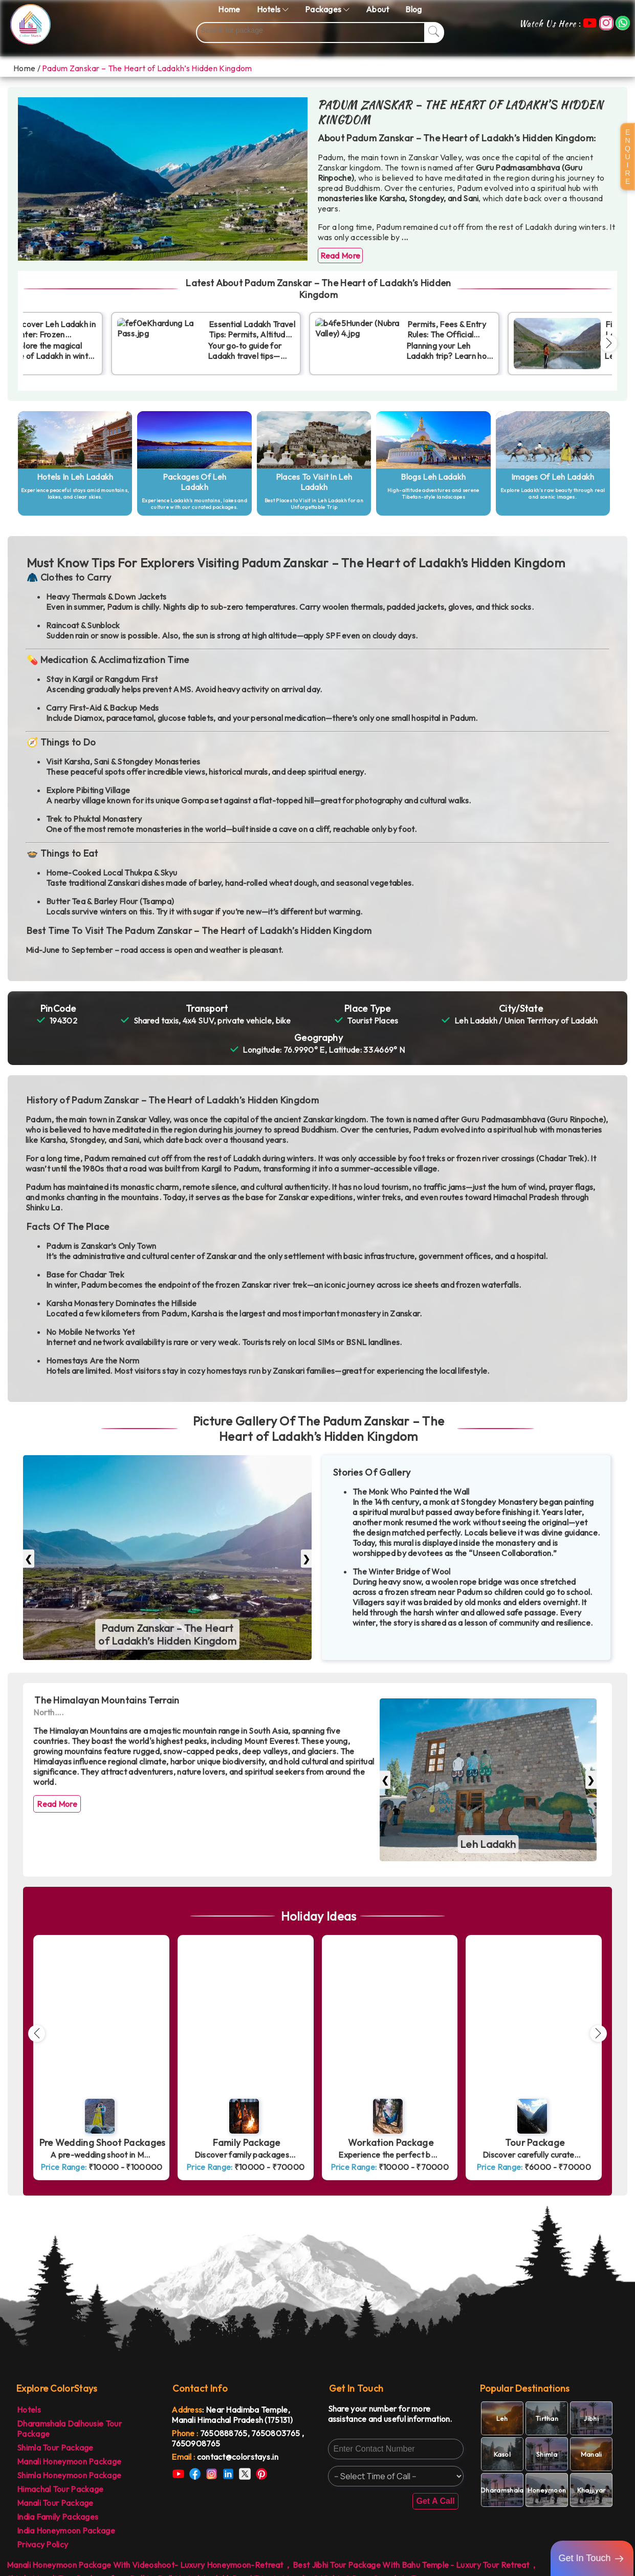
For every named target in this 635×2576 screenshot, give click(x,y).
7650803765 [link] (276, 2433)
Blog (413, 9)
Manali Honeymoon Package (69, 2461)
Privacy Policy (42, 2544)
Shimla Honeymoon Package (69, 2475)
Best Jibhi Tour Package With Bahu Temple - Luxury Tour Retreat (411, 2565)
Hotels (29, 2409)
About (377, 9)
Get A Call (435, 2501)
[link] (239, 2457)
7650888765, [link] (226, 2433)
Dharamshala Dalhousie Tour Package (69, 2428)
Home (229, 9)
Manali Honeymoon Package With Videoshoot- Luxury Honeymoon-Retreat (145, 2565)
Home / (26, 68)
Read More (340, 255)
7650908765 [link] (195, 2443)
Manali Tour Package (55, 2503)
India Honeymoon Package (66, 2530)
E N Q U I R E (627, 156)
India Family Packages (57, 2516)
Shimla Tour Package (55, 2447)
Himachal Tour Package (60, 2489)
